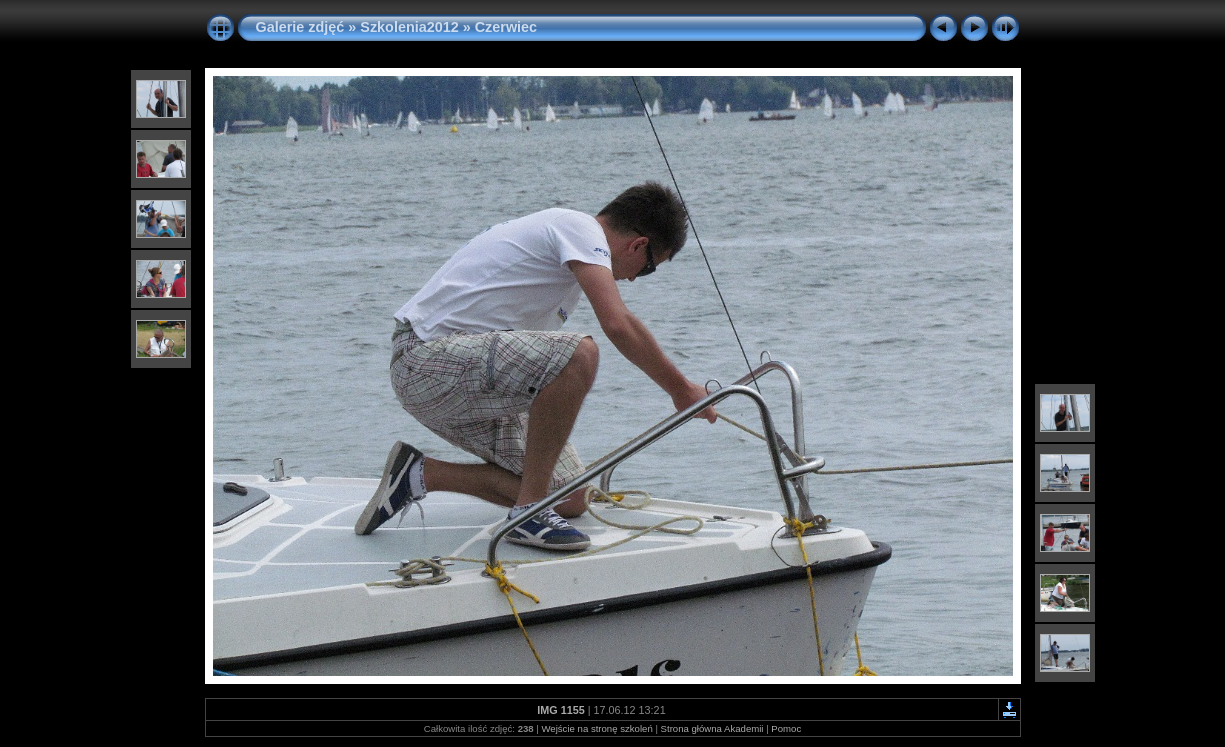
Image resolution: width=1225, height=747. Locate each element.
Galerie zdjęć (302, 27)
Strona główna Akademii (712, 728)
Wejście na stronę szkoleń (596, 728)
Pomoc (786, 728)
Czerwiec (506, 27)
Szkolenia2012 (409, 27)
